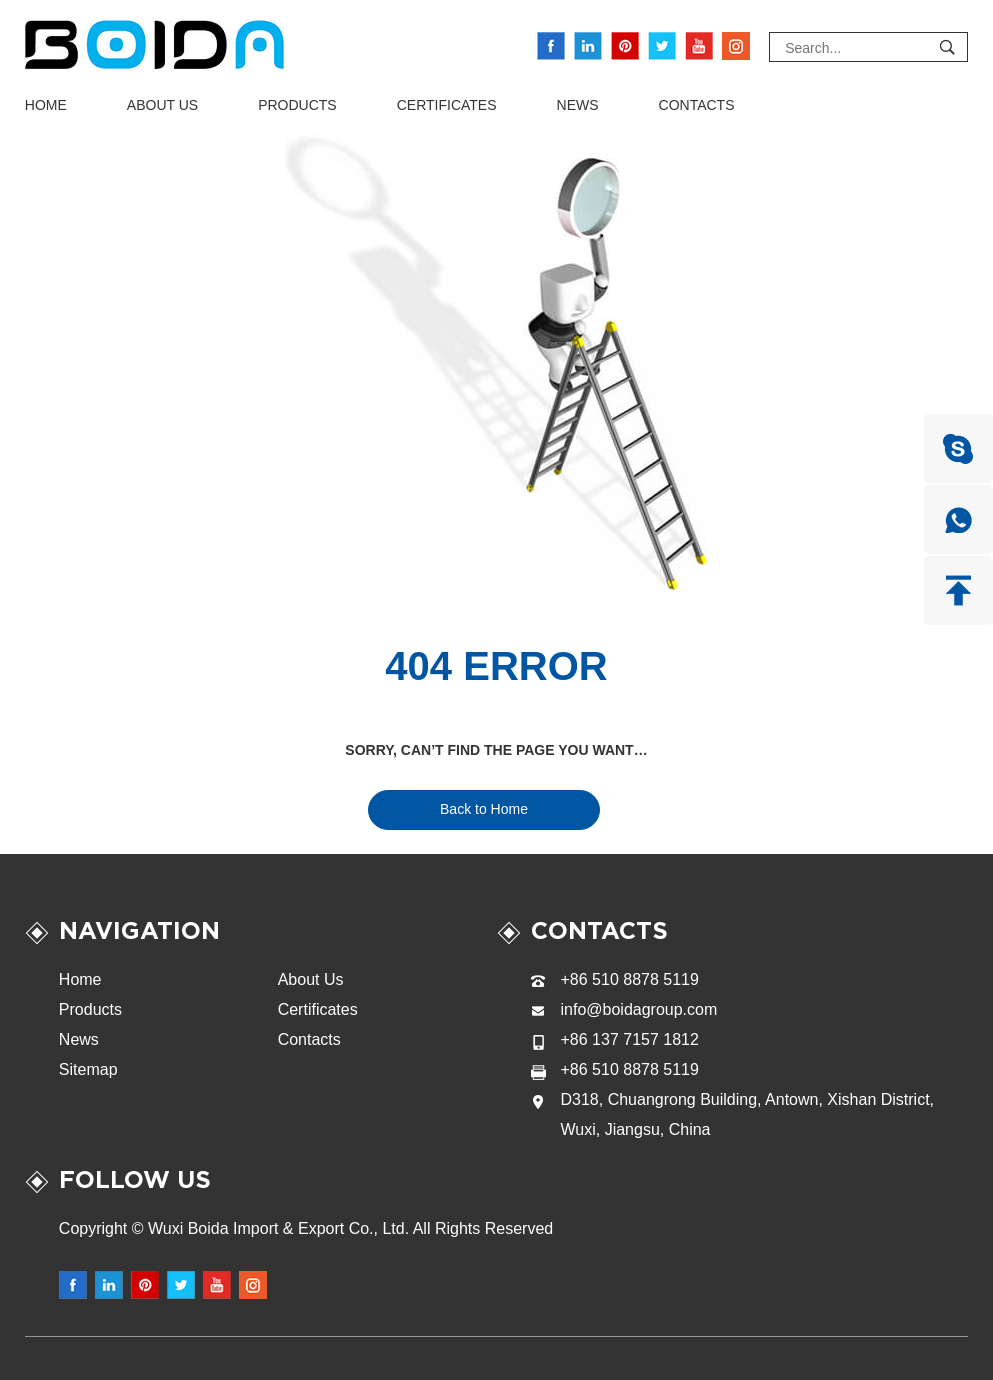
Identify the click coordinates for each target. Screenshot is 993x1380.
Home (46, 105)
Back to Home (484, 809)
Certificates (447, 105)
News (578, 105)
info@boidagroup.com (639, 1009)
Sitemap (88, 1069)
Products (297, 105)
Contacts (697, 105)
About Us (162, 105)
